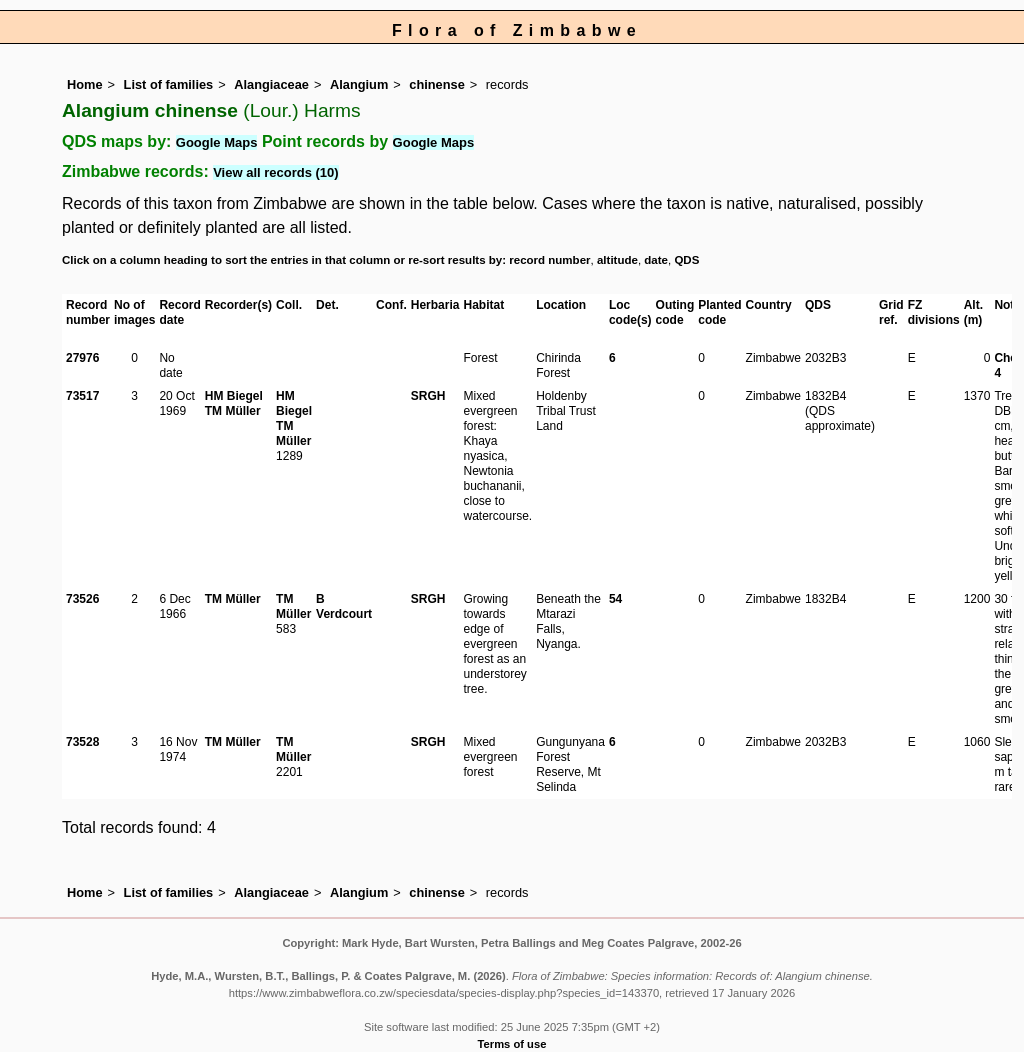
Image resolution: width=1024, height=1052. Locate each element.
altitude (617, 260)
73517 (82, 396)
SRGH (428, 396)
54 (615, 599)
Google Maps (217, 142)
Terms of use (512, 1044)
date (656, 260)
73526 (82, 599)
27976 (82, 358)
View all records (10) (276, 172)
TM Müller (233, 411)
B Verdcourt (344, 606)
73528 (82, 742)
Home (85, 84)
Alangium (359, 84)
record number (549, 260)
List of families (169, 84)
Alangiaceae (271, 84)
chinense (436, 84)
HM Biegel (234, 396)
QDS (686, 260)
